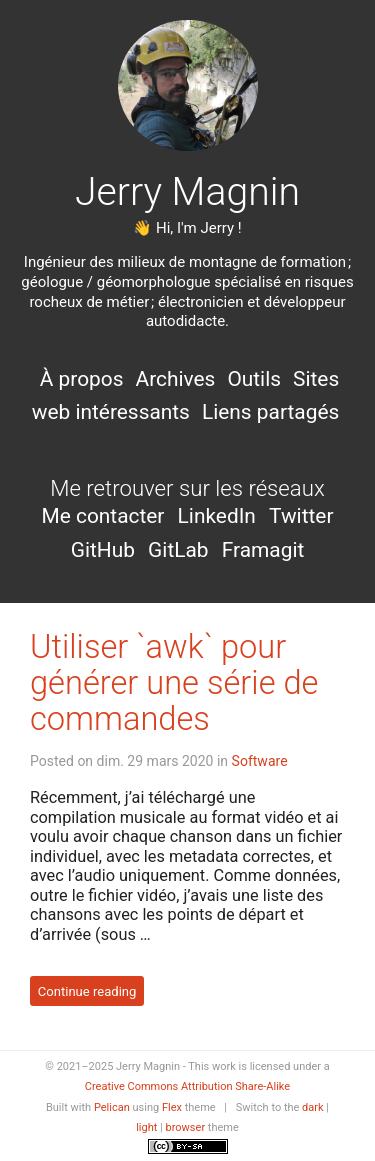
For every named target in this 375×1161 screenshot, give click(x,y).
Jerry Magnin (187, 192)
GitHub (105, 550)
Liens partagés (270, 412)
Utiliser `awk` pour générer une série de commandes (174, 683)
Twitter (301, 516)
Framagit (263, 550)
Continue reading (87, 990)
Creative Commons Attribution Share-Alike (187, 1086)
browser (186, 1127)
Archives (176, 379)
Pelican (112, 1107)
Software (260, 761)
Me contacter (105, 516)
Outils (254, 379)
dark (313, 1107)
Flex (172, 1107)
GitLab (181, 550)
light (146, 1127)
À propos (82, 379)
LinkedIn (219, 516)
